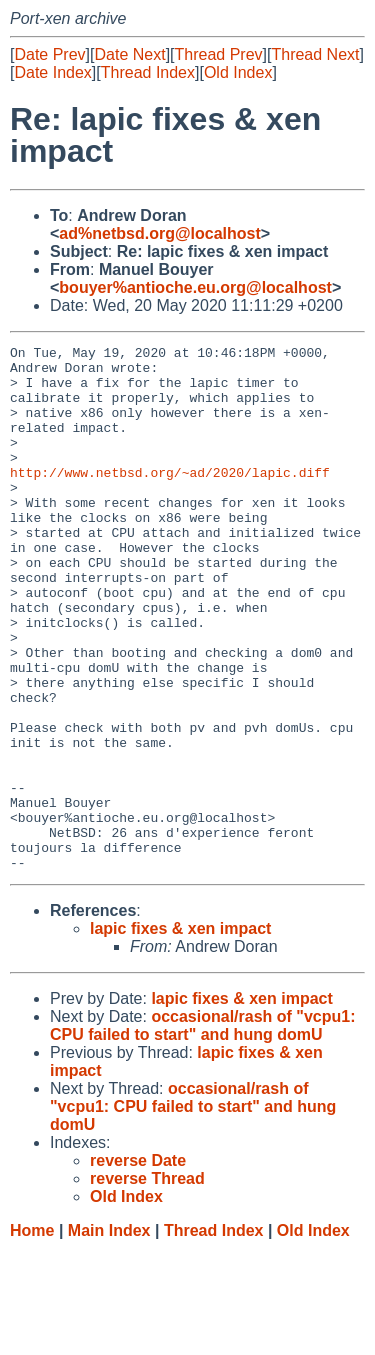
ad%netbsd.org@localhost (159, 233)
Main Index (109, 1335)
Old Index (238, 72)
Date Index (52, 72)
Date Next (129, 54)
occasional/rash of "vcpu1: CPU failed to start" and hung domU (202, 1130)
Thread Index (148, 72)
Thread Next (315, 54)
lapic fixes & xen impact (180, 1033)
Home (32, 1335)
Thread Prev (219, 54)
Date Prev (49, 54)
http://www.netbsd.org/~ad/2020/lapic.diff (170, 499)
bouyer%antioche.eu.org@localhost (195, 287)
